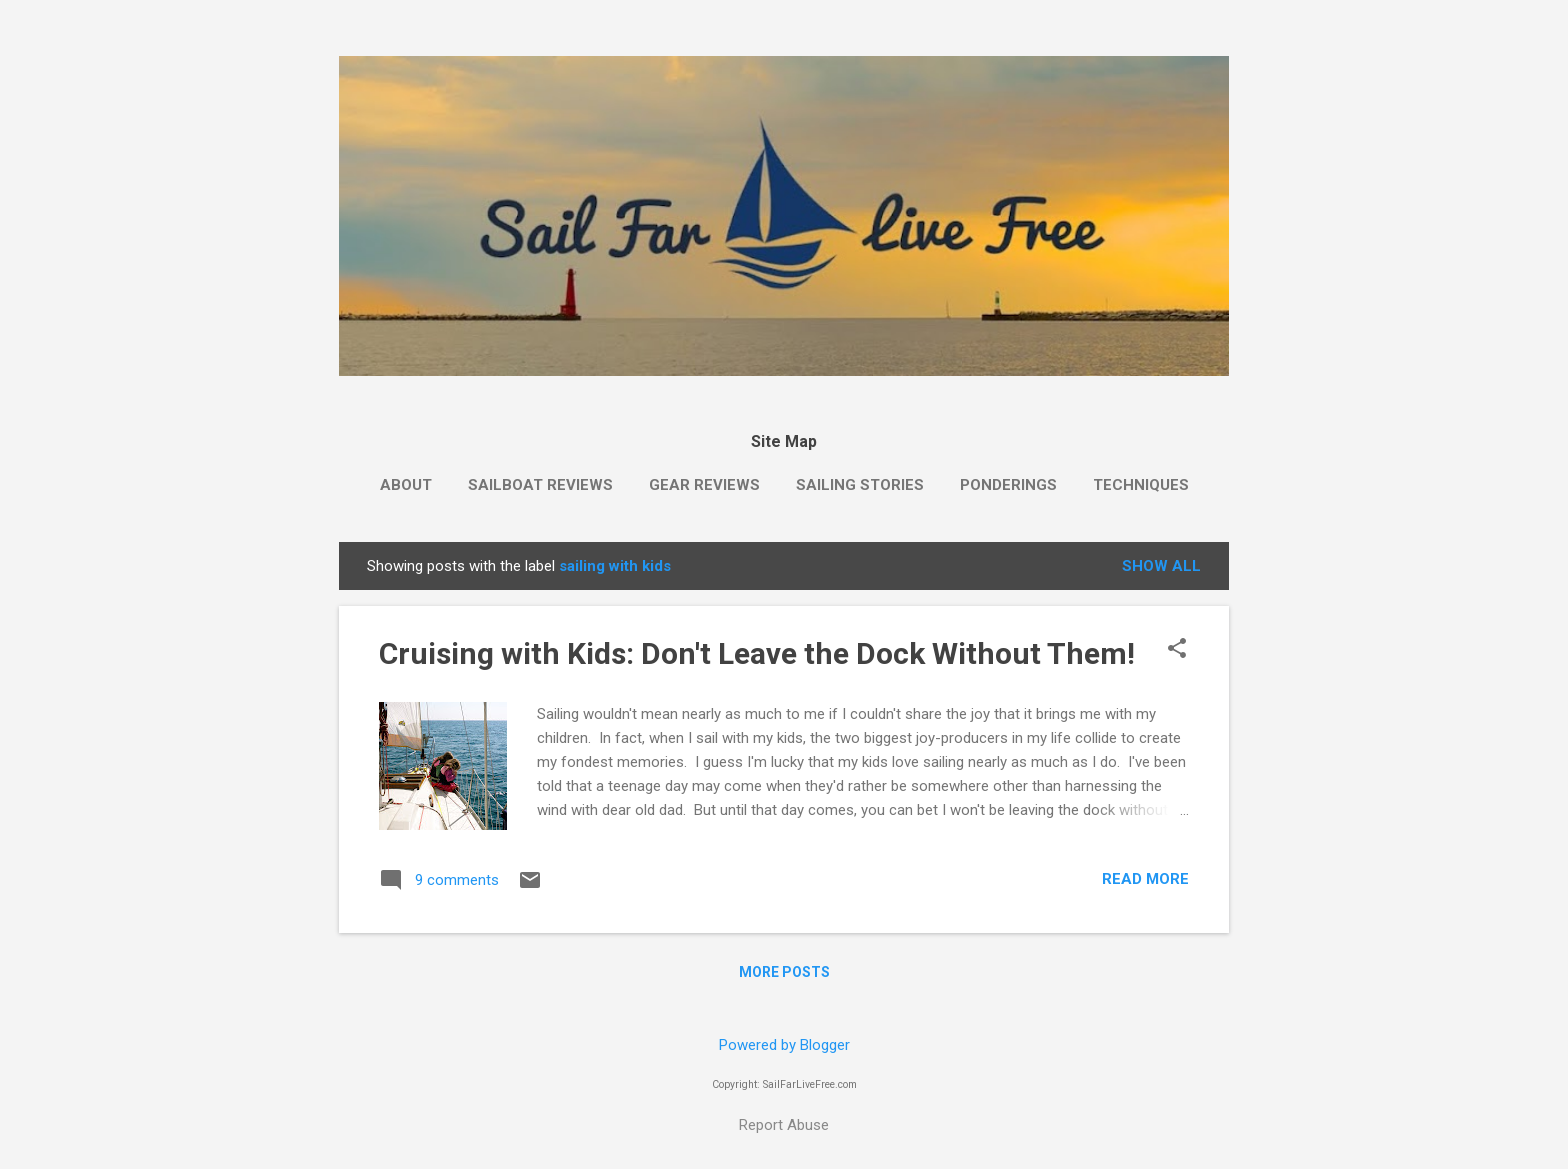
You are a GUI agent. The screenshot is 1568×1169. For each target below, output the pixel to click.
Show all (1161, 566)
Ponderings (1008, 485)
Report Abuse (784, 1125)
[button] (1177, 650)
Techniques (1141, 485)
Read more (1145, 879)
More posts (784, 972)
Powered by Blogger (784, 1045)
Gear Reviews (704, 485)
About (406, 485)
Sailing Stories (860, 485)
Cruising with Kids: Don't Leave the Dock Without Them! (757, 653)
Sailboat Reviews (540, 485)
